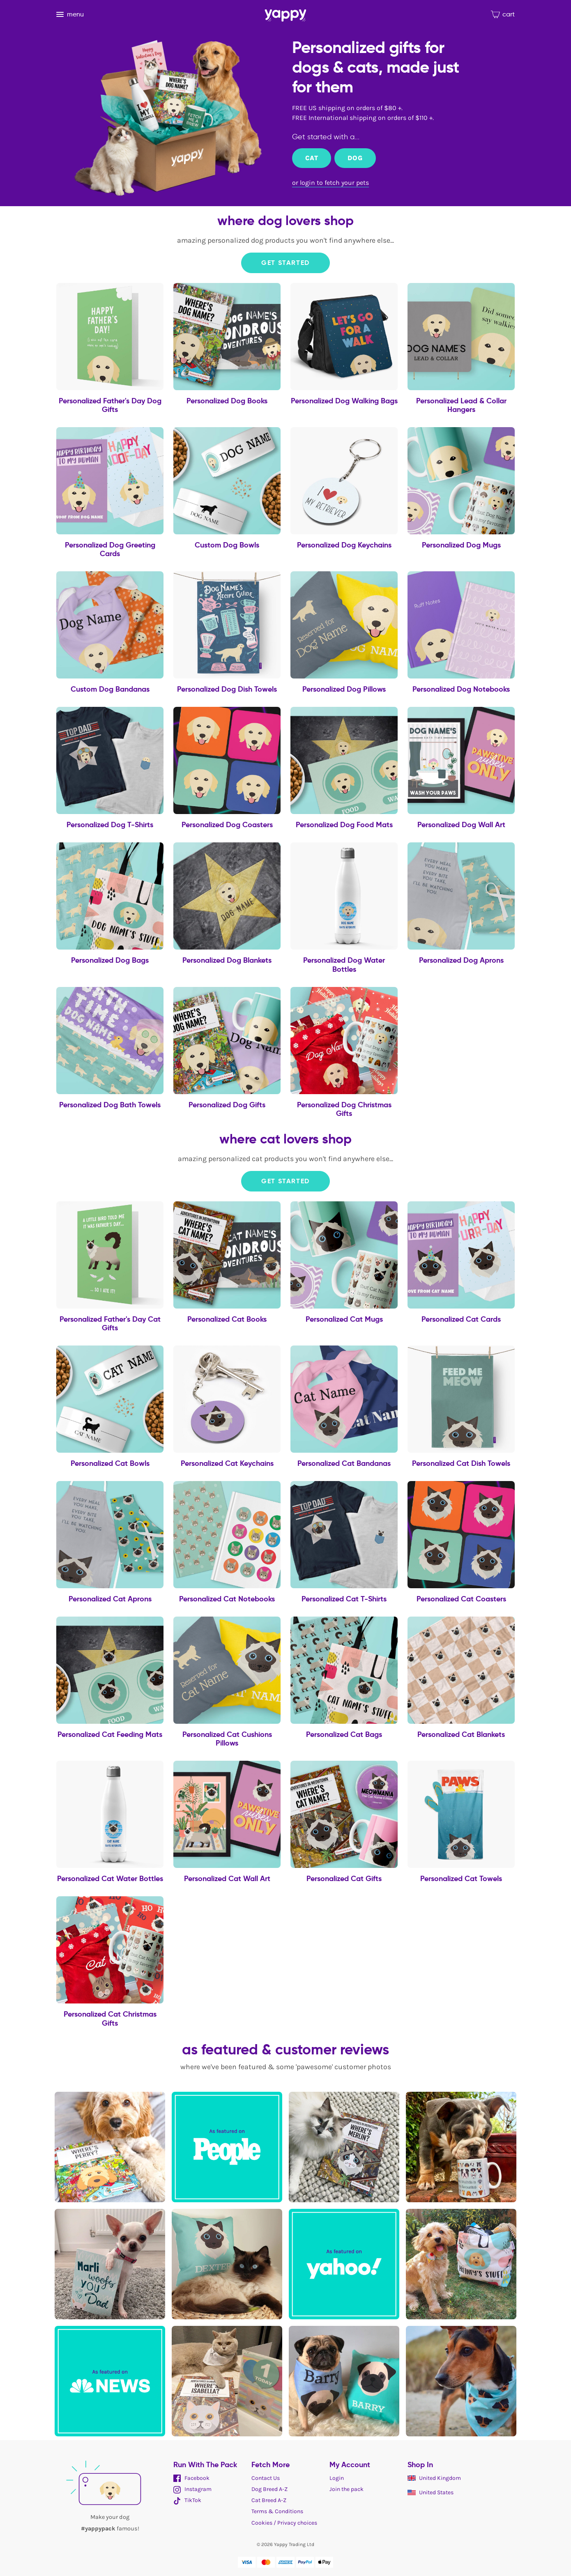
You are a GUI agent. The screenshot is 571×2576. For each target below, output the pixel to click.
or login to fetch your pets (330, 182)
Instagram (192, 2489)
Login (336, 2478)
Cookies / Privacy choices (284, 2522)
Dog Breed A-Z (269, 2489)
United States (431, 2492)
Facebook (191, 2478)
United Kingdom (434, 2478)
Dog (355, 158)
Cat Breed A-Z (268, 2500)
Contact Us (265, 2478)
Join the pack (346, 2489)
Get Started (285, 262)
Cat (311, 158)
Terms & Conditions (277, 2511)
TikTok (187, 2500)
